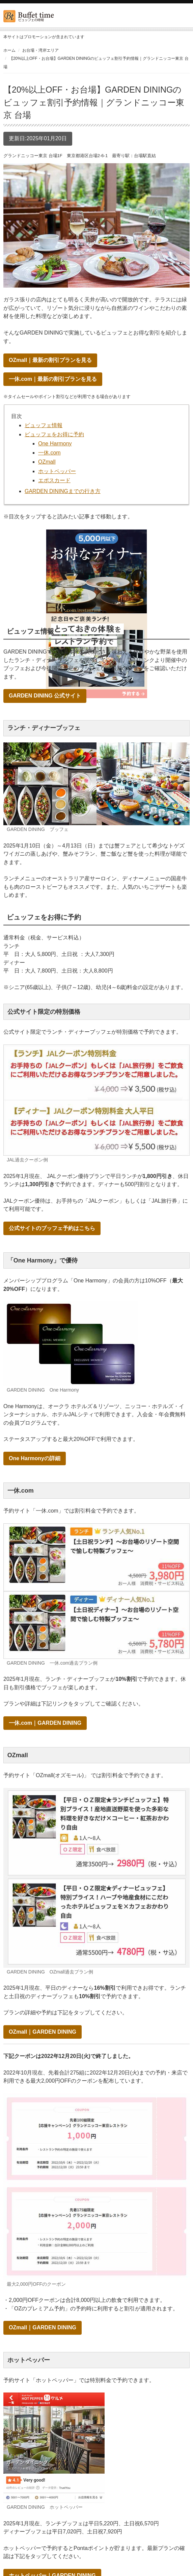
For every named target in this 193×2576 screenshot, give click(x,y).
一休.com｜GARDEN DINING (45, 1723)
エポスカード (54, 480)
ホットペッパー (57, 471)
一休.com (49, 453)
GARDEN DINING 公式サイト (45, 695)
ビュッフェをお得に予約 (54, 434)
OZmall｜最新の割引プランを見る (50, 360)
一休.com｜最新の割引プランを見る (53, 379)
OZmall (47, 462)
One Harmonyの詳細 (34, 1458)
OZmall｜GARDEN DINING (42, 2032)
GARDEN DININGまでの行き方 (63, 491)
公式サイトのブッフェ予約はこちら (52, 1228)
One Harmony (55, 443)
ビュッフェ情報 (43, 425)
